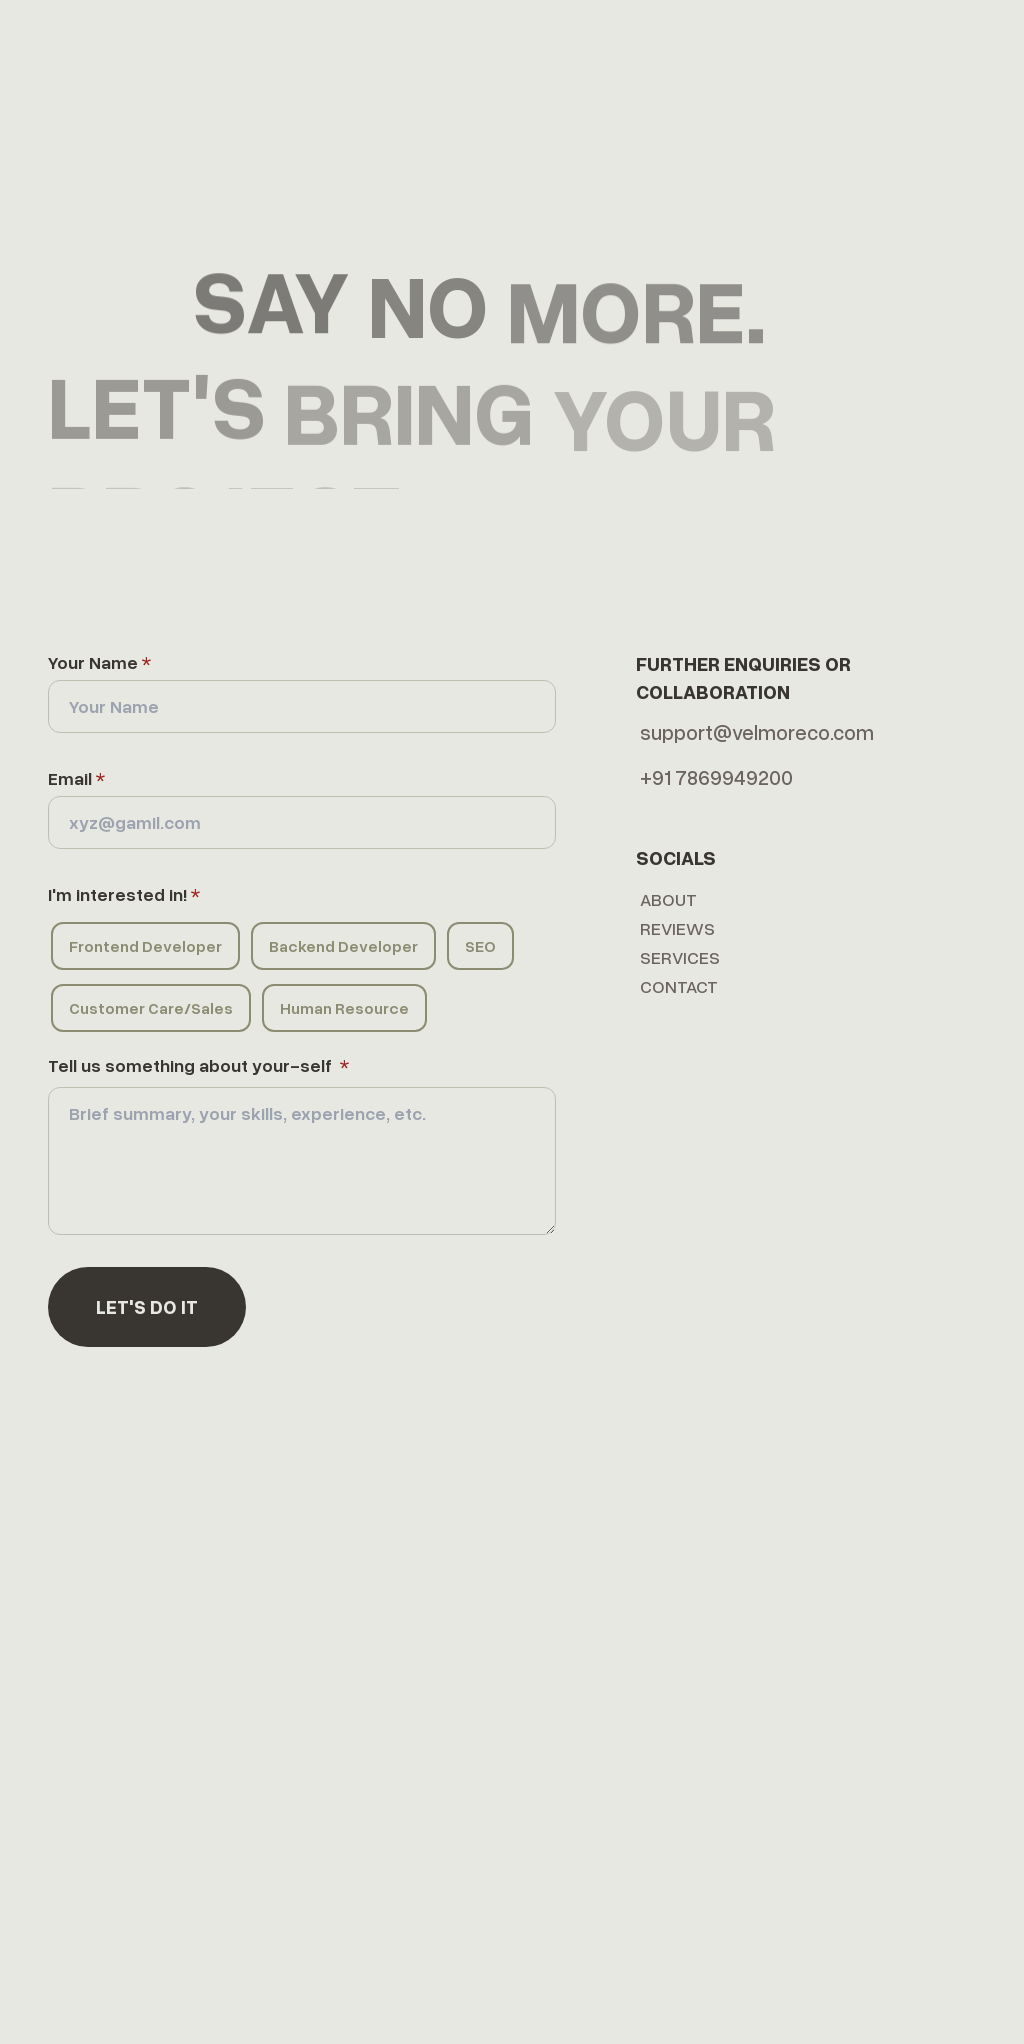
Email (76, 778)
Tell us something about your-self (198, 1065)
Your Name (99, 662)
